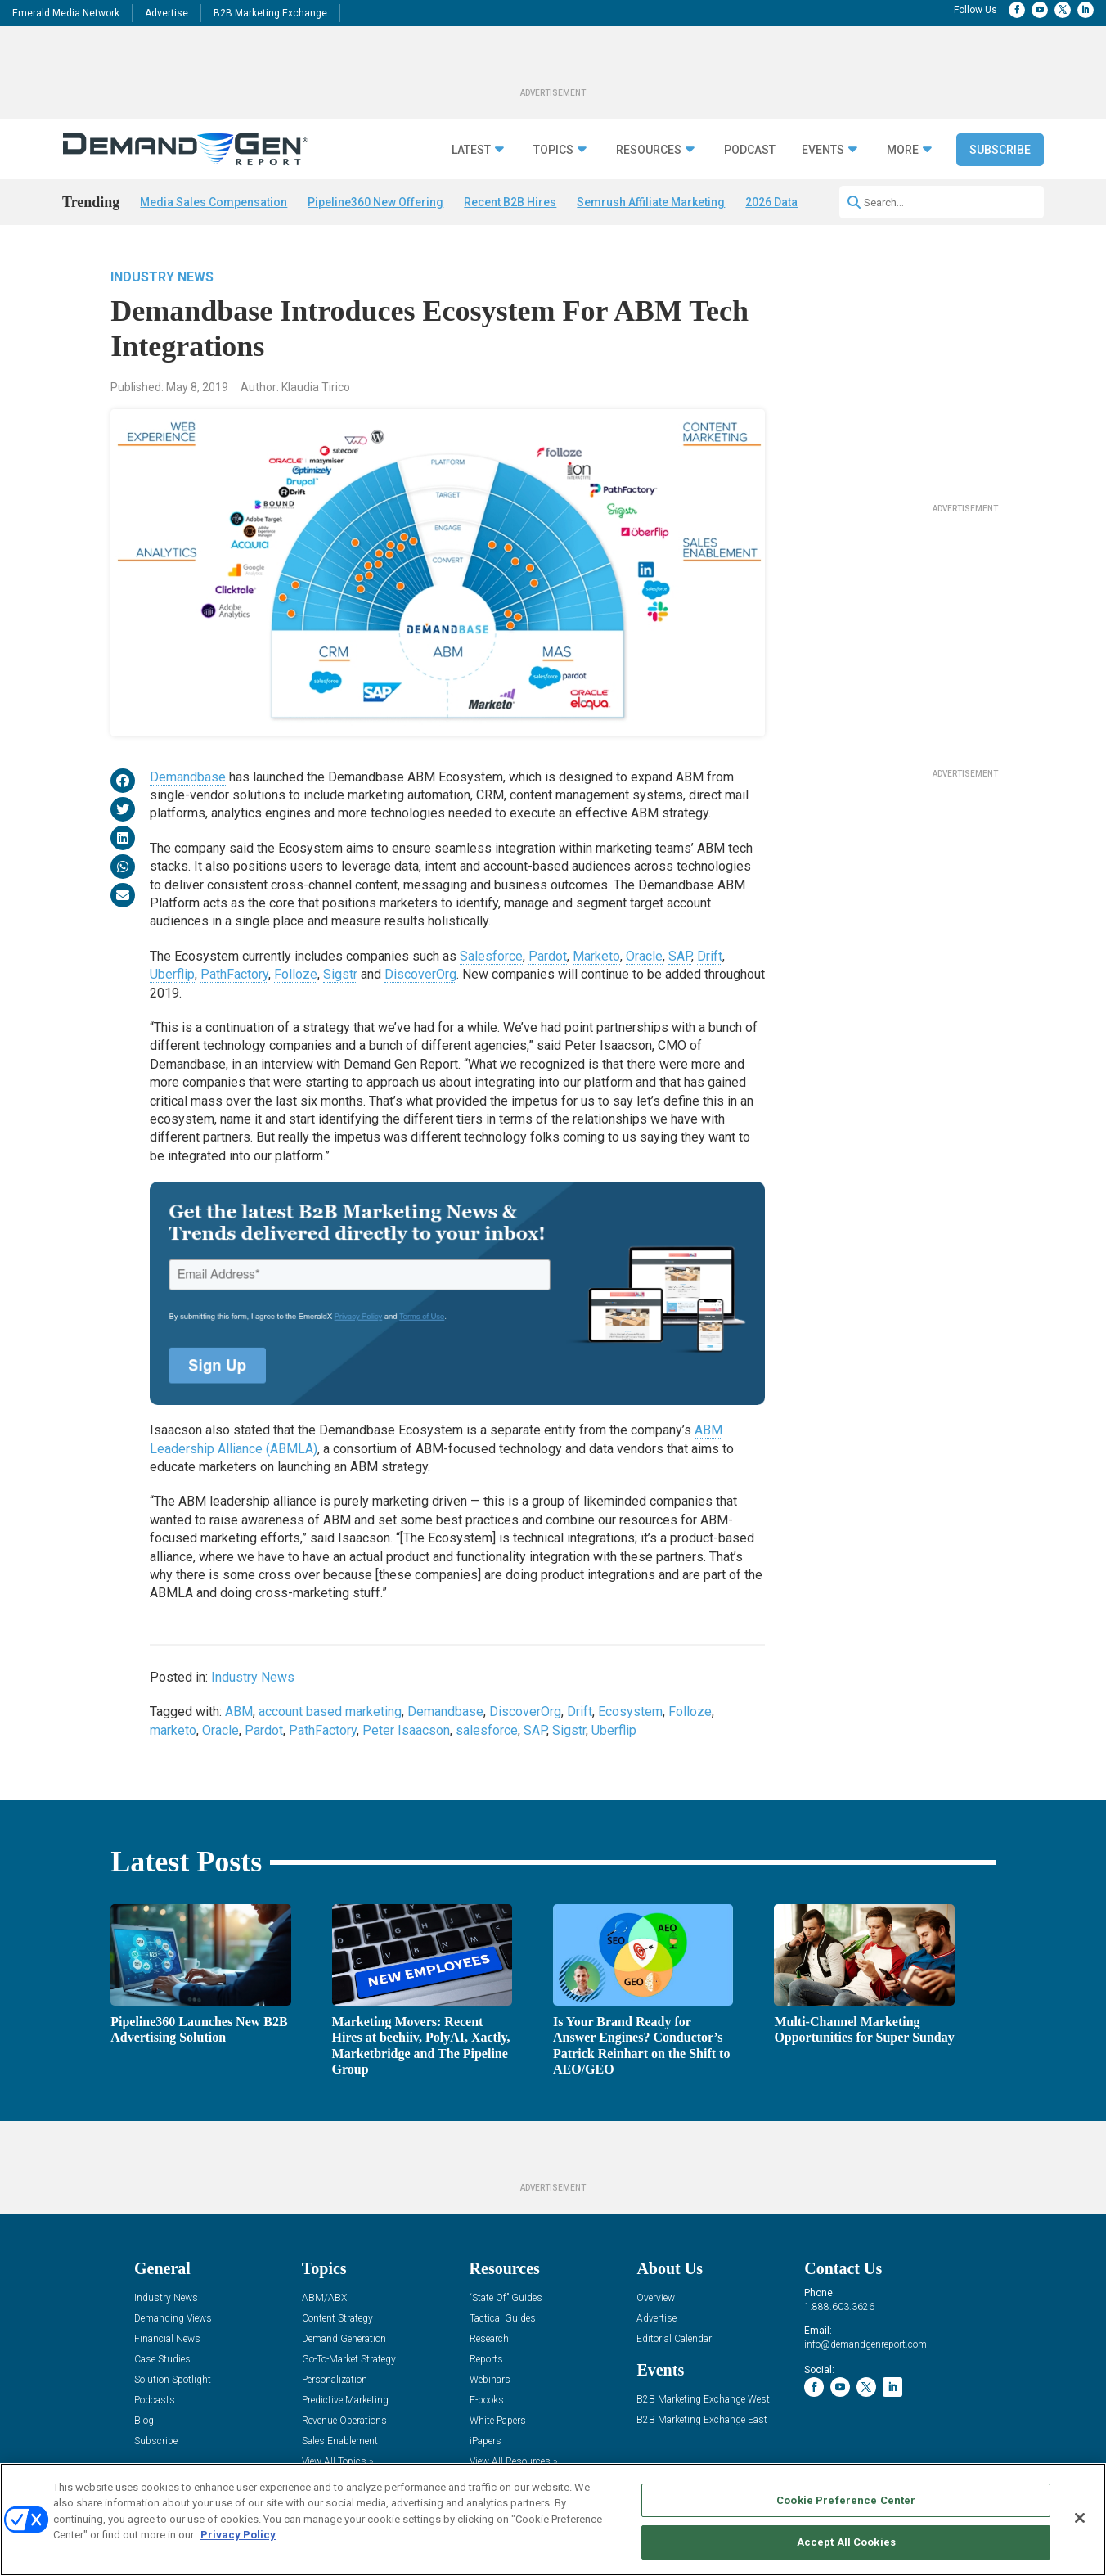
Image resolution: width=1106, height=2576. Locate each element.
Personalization (334, 2380)
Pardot (547, 956)
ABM (239, 1711)
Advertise (166, 13)
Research (489, 2339)
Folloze (295, 974)
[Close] (1080, 2518)
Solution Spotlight (172, 2380)
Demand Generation (344, 2339)
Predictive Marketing (345, 2400)
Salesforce (491, 956)
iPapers (485, 2441)
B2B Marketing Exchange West (703, 2399)
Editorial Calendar (674, 2339)
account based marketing (330, 1711)
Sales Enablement (340, 2441)
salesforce (487, 1730)
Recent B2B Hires (510, 202)
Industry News (162, 277)
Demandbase (188, 777)
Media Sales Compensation (213, 202)
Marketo (596, 956)
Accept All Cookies (846, 2542)
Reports (486, 2359)
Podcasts (154, 2400)
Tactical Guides (503, 2318)
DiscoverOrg (420, 974)
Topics (553, 150)
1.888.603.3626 (839, 2307)
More (903, 150)
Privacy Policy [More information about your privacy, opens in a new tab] (238, 2535)
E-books (487, 2400)
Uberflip (172, 974)
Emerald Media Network (65, 13)
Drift (709, 956)
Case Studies (162, 2359)
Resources (648, 150)
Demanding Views (173, 2318)
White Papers (498, 2421)
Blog (144, 2421)
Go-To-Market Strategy (349, 2359)
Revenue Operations (344, 2421)
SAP (679, 956)
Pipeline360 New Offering (375, 202)
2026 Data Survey (791, 202)
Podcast (750, 150)
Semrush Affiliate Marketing (651, 202)
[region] (553, 2519)
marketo (173, 1730)
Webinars (490, 2380)
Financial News (167, 2339)
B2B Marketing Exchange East (701, 2420)
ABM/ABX (324, 2298)
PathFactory (234, 974)
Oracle (644, 956)
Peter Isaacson (406, 1730)
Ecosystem (630, 1711)
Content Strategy (337, 2318)
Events (823, 150)
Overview (655, 2298)
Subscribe (1000, 149)
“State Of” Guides (506, 2298)
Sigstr (340, 974)
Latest (471, 150)
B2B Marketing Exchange (270, 13)
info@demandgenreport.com (865, 2344)
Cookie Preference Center (845, 2500)
